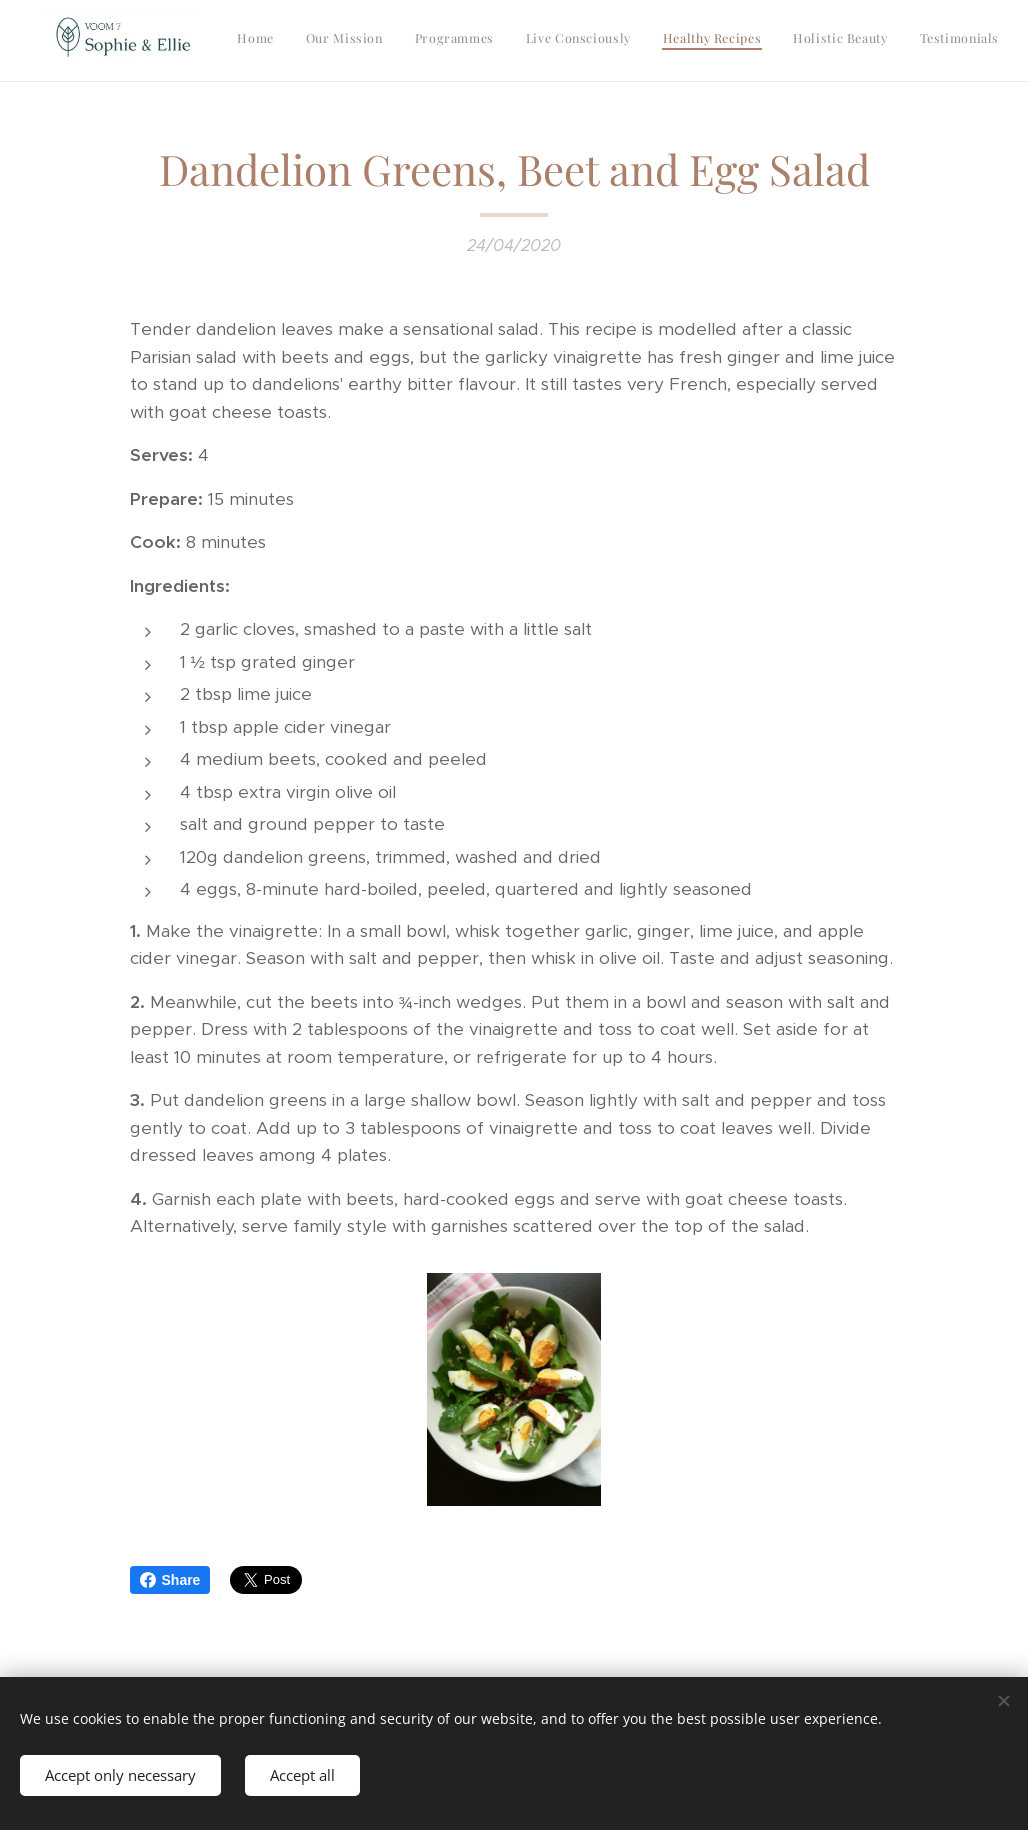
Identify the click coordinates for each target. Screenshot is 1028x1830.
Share (170, 1580)
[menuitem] (774, 41)
